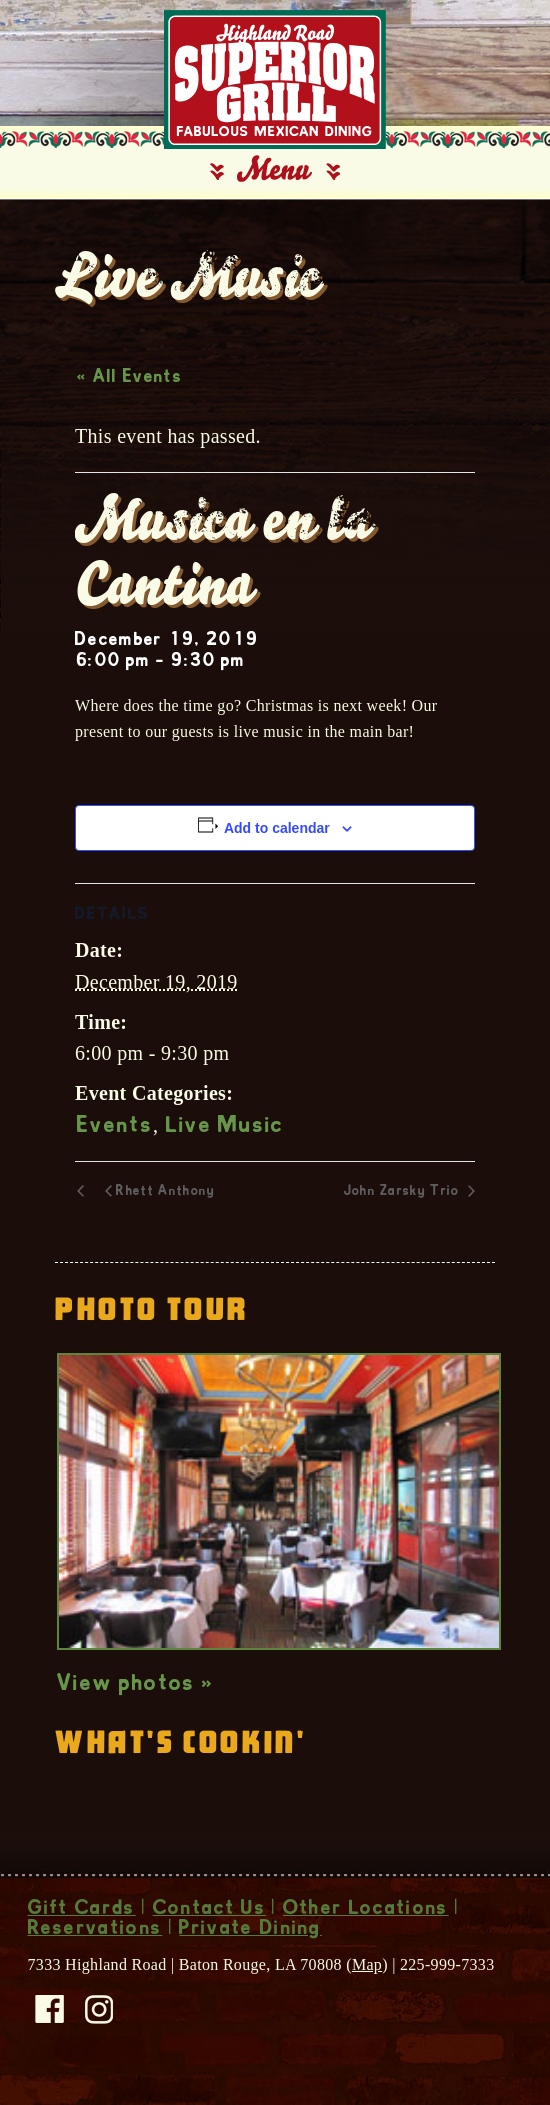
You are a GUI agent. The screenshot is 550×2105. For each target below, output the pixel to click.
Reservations (95, 1930)
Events (115, 1127)
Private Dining (250, 1930)
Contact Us (209, 1910)
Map (367, 1964)
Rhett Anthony (165, 1192)
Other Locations (366, 1910)
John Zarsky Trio (404, 1192)
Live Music (225, 1127)
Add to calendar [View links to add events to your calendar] (277, 828)
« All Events (129, 378)
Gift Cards (82, 1910)
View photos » (135, 1685)
